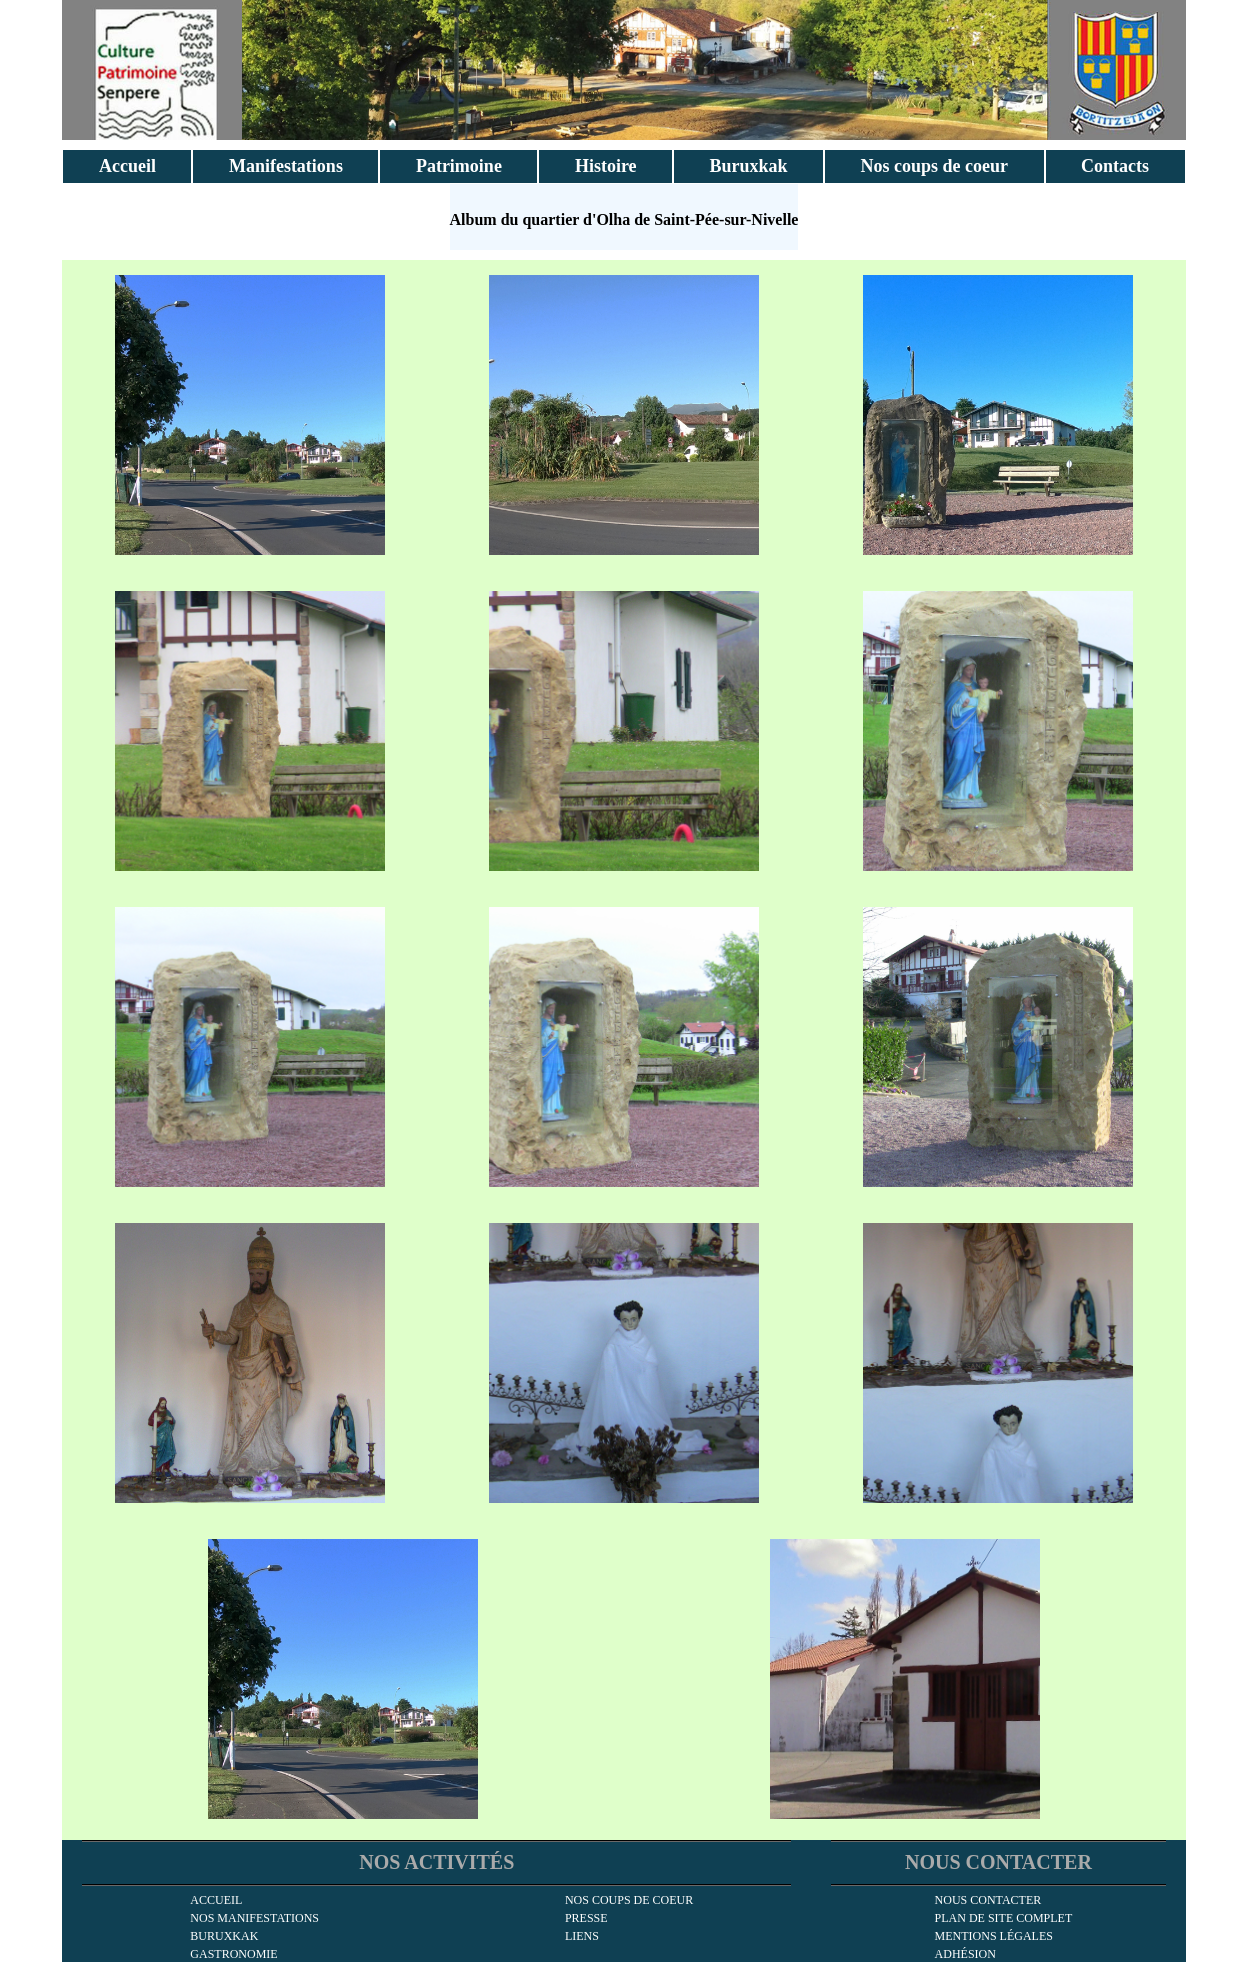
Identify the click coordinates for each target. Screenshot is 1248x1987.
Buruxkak (749, 166)
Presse (586, 1918)
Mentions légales (994, 1936)
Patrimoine (459, 166)
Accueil (127, 166)
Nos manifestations (254, 1918)
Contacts (1115, 166)
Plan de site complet (1004, 1918)
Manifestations (286, 166)
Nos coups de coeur (935, 166)
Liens (582, 1936)
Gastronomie (233, 1954)
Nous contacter (988, 1900)
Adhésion (965, 1954)
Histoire (606, 166)
